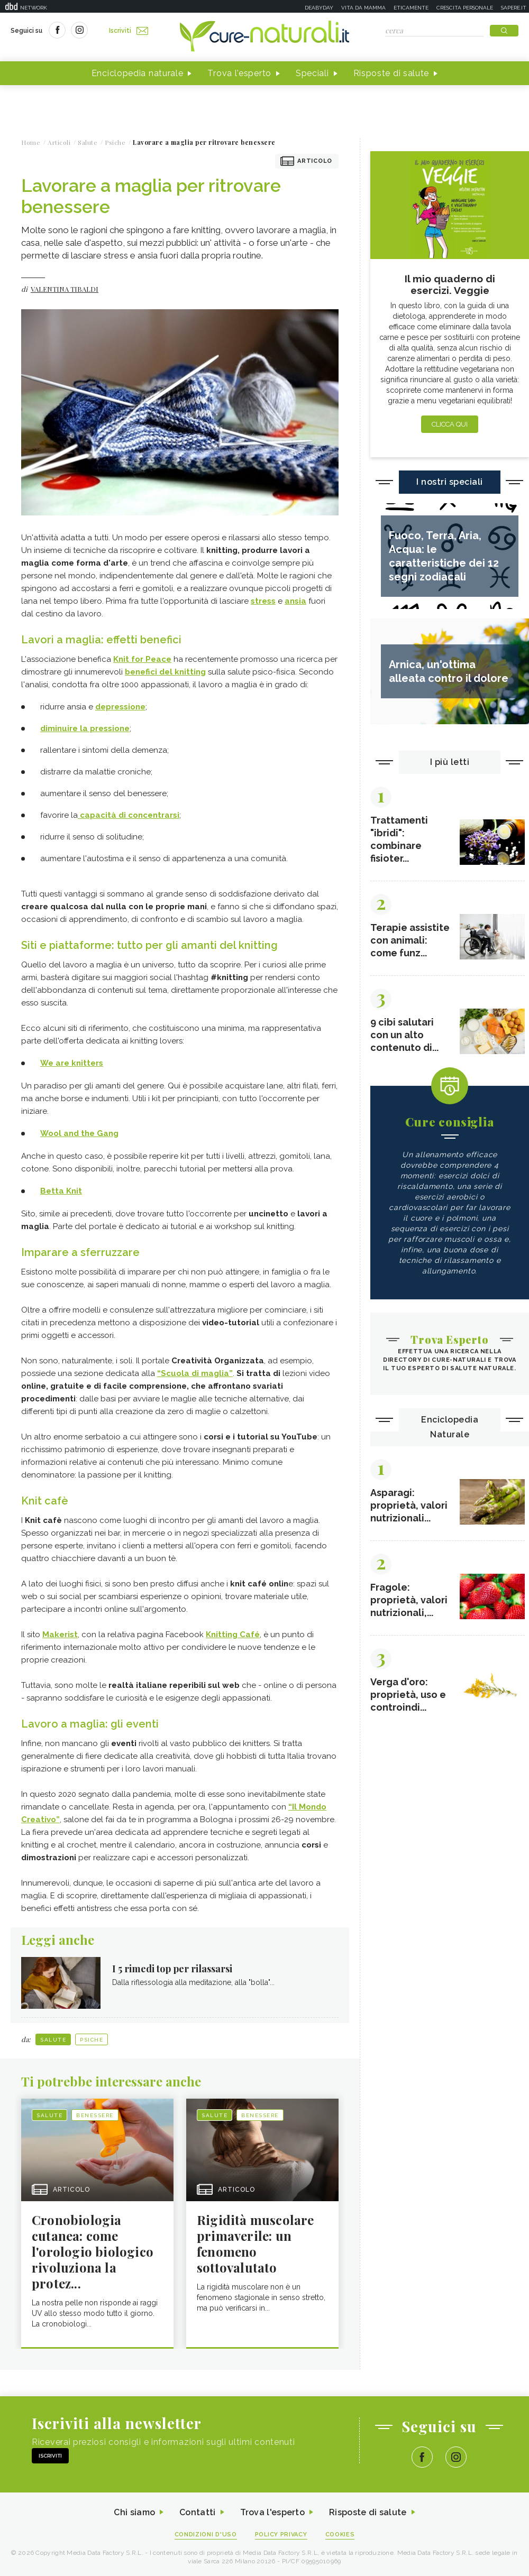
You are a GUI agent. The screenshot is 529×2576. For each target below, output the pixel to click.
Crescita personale (464, 8)
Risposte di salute (391, 73)
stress (263, 601)
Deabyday (319, 8)
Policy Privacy (281, 2534)
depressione (120, 707)
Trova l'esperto (239, 73)
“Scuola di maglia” (195, 1373)
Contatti (197, 2512)
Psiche (91, 2040)
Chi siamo (134, 2512)
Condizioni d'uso (206, 2534)
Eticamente (411, 8)
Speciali (312, 73)
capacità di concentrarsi (128, 815)
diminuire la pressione (85, 728)
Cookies (340, 2534)
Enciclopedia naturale (138, 73)
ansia (295, 601)
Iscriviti (128, 30)
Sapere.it (513, 8)
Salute (53, 2040)
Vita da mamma (363, 8)
